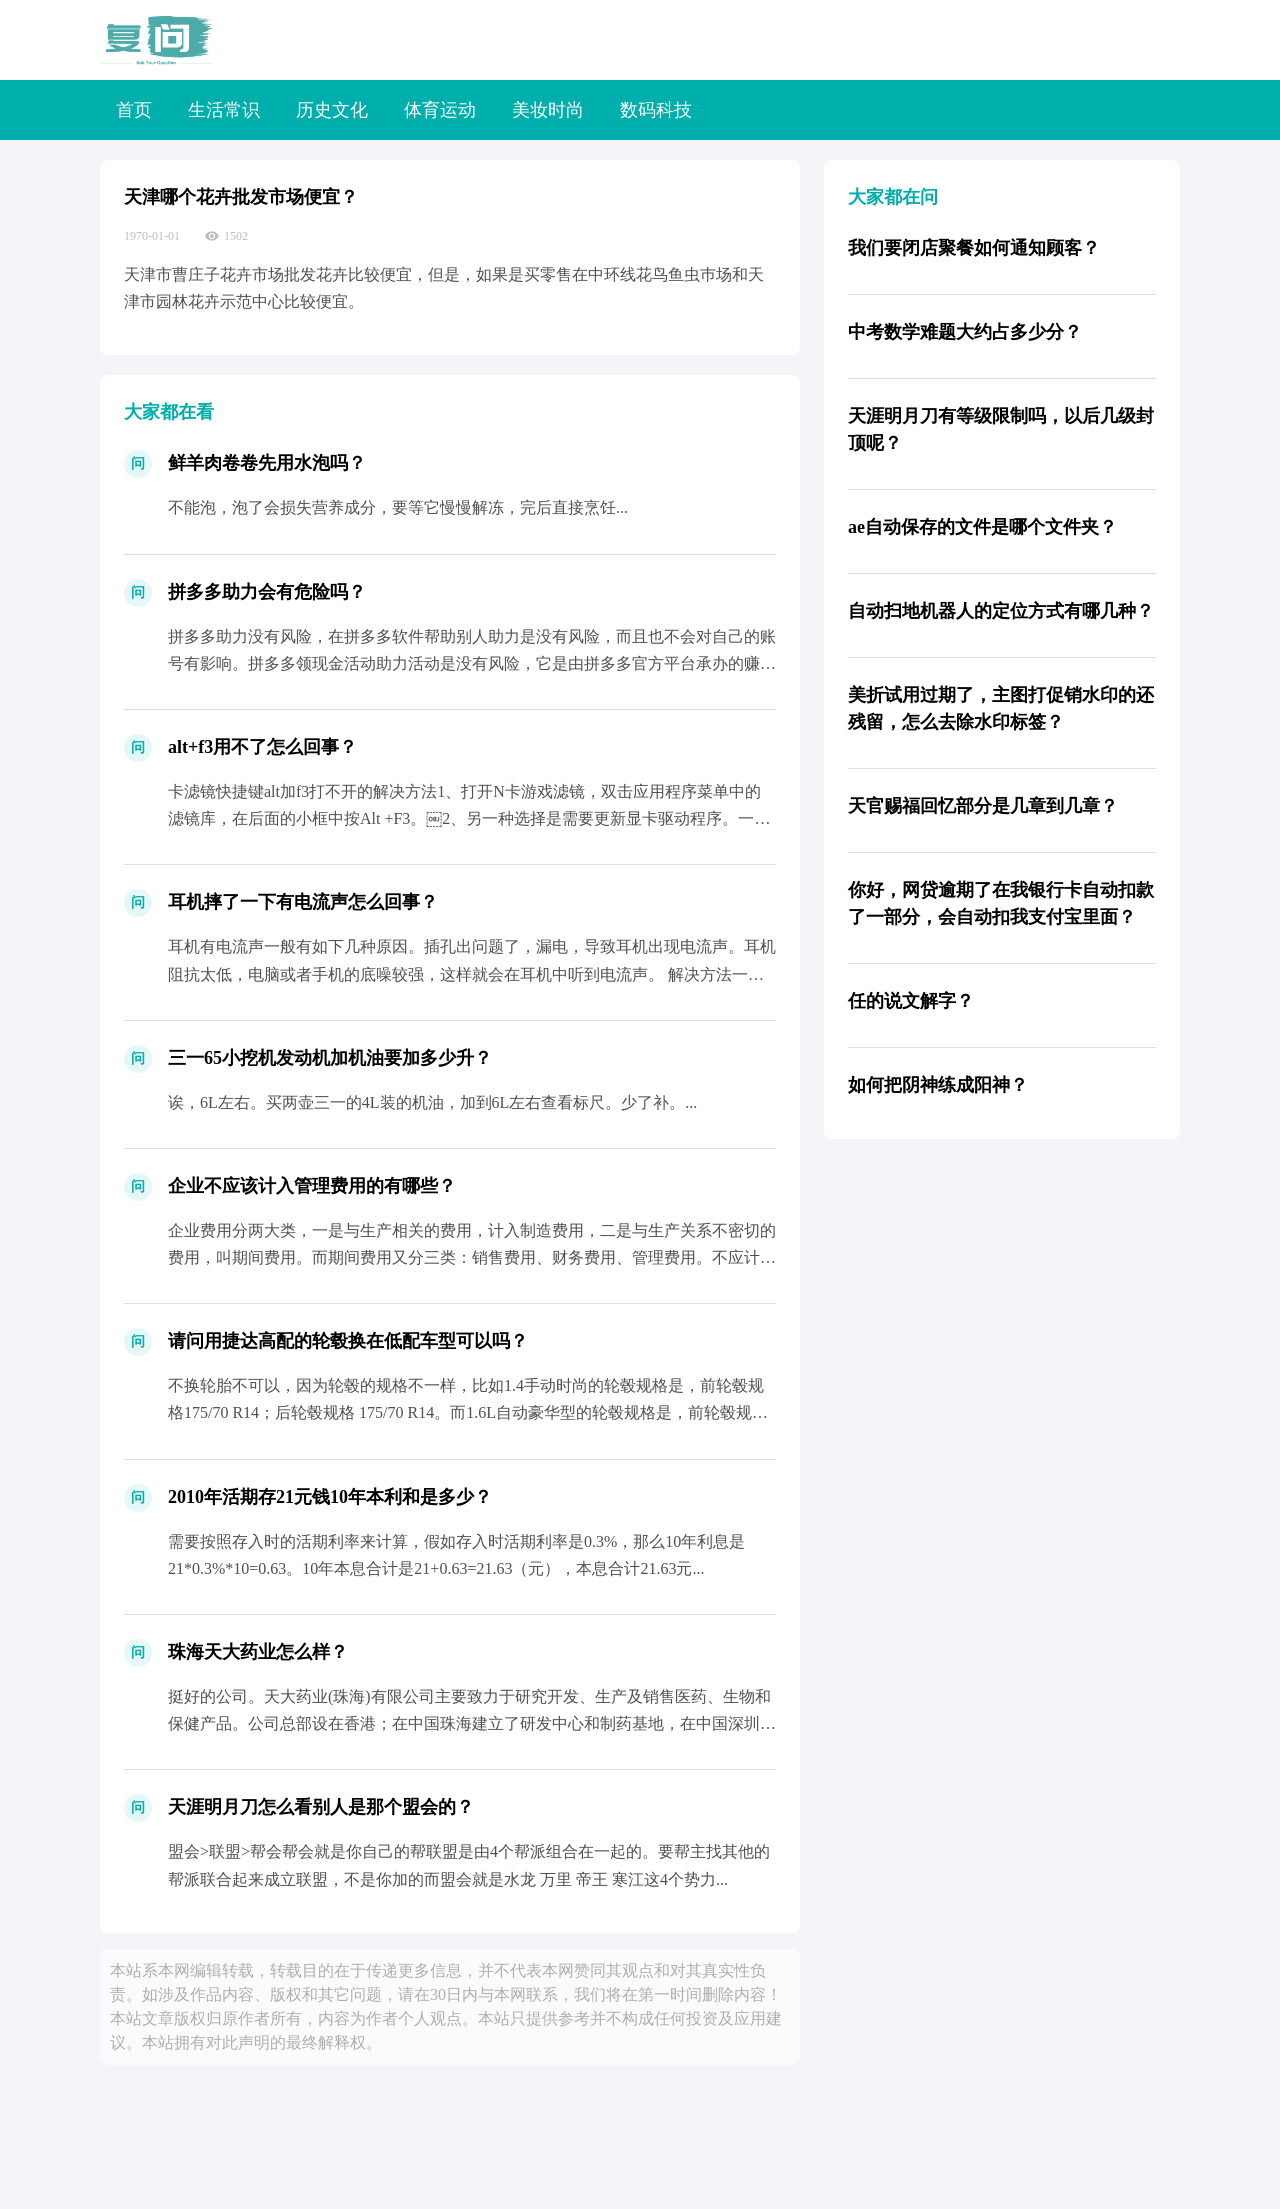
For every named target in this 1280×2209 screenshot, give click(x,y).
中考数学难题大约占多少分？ (965, 332)
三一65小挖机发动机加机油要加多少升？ (330, 1058)
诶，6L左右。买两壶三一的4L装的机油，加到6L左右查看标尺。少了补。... (432, 1102)
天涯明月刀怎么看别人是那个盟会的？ (321, 1807)
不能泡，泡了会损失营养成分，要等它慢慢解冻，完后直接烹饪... (398, 507)
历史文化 (332, 110)
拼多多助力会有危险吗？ (267, 592)
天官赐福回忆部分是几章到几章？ (983, 806)
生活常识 (224, 110)
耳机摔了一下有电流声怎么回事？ (303, 902)
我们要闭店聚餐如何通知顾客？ (974, 248)
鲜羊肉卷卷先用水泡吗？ (267, 463)
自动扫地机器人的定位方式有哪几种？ (1001, 611)
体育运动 (440, 110)
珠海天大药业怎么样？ (258, 1652)
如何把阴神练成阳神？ (938, 1085)
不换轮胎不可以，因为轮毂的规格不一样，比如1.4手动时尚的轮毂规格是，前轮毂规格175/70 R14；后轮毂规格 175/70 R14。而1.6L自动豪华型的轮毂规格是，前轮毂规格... (466, 1412)
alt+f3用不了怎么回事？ (262, 747)
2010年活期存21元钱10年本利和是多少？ (330, 1497)
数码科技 (656, 110)
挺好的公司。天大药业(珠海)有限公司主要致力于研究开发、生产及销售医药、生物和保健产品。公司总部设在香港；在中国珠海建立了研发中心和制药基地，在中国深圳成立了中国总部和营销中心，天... (472, 1723)
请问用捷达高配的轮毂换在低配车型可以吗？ (348, 1341)
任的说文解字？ (911, 1001)
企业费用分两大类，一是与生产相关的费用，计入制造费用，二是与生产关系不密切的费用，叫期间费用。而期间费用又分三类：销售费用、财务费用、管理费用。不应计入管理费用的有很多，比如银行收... (472, 1257)
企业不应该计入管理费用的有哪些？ (312, 1186)
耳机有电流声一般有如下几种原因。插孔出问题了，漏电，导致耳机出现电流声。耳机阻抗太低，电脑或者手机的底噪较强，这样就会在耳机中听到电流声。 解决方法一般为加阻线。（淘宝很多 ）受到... (472, 973)
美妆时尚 (548, 110)
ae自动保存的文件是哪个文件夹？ (982, 527)
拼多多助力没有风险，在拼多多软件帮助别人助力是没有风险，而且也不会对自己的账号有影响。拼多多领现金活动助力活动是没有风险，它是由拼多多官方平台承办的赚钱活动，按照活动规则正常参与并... (472, 663)
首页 (134, 110)
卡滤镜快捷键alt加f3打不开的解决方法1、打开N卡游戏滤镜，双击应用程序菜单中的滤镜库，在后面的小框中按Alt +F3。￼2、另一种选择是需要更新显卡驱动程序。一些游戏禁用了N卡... (469, 818)
